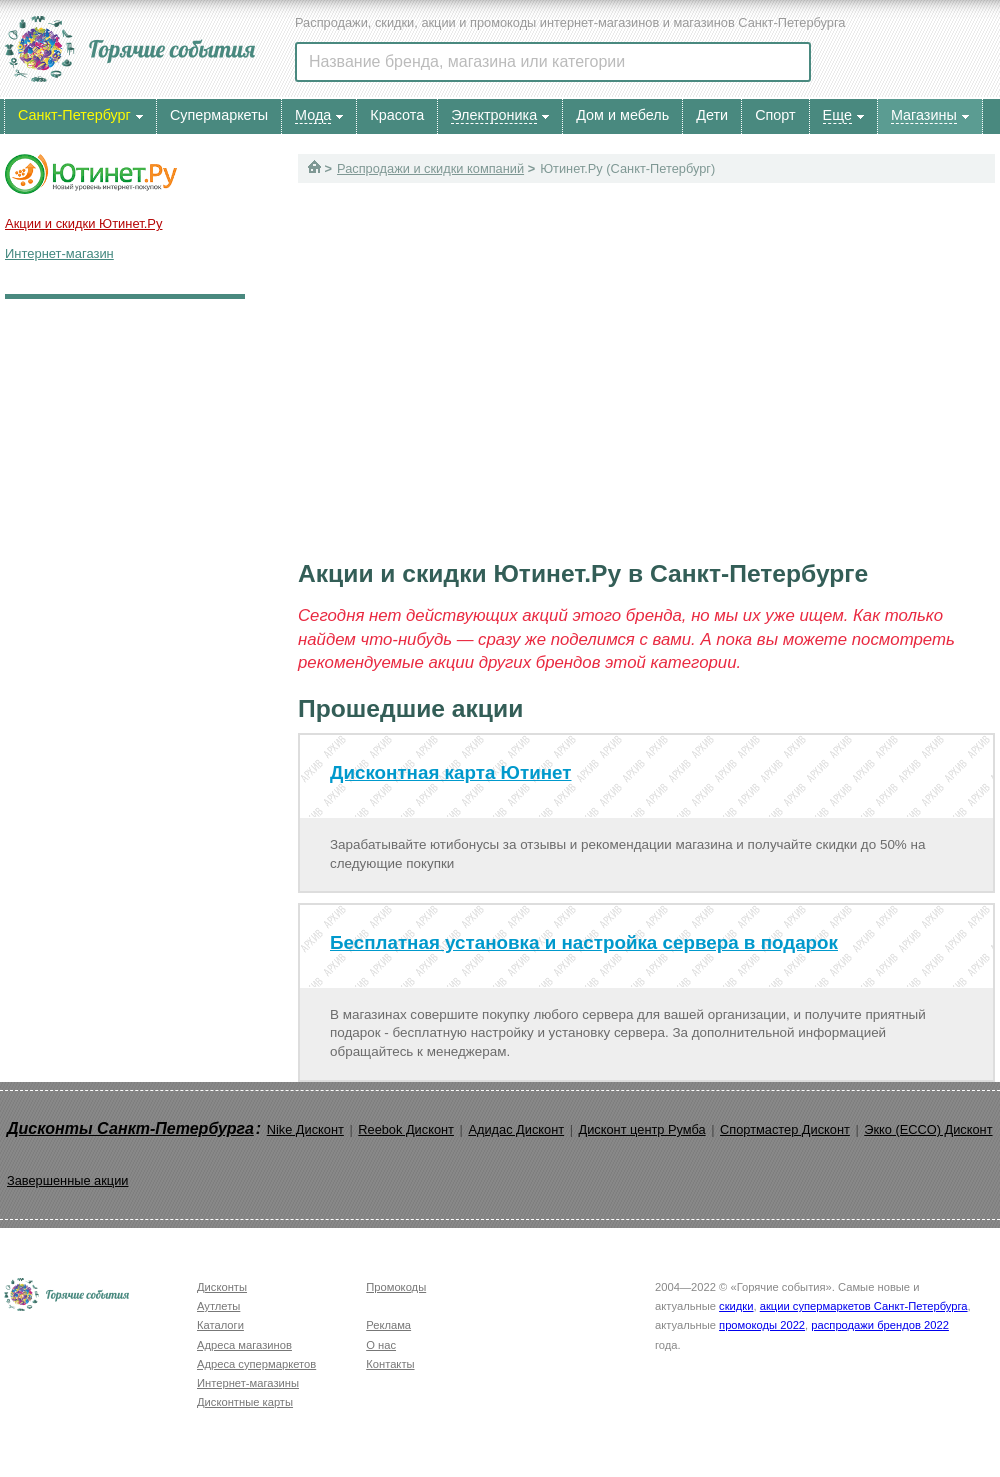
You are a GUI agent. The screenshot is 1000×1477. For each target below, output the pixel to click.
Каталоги (220, 1325)
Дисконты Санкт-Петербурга (130, 1128)
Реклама (388, 1325)
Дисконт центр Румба (642, 1129)
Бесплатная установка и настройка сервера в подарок (584, 942)
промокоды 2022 (762, 1325)
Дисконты (222, 1287)
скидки (736, 1306)
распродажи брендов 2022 (880, 1325)
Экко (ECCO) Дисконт (928, 1129)
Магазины (924, 115)
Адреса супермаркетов (256, 1364)
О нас (381, 1345)
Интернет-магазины (248, 1383)
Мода (313, 115)
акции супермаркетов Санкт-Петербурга (864, 1306)
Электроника (494, 115)
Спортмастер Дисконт (785, 1129)
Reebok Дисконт (406, 1129)
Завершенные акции (67, 1180)
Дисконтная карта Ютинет (451, 772)
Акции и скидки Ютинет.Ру (83, 223)
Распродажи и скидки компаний (430, 168)
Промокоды (396, 1287)
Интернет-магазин (59, 253)
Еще (837, 115)
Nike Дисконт (305, 1129)
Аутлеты (218, 1306)
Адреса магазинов (244, 1345)
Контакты (390, 1364)
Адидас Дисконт (516, 1129)
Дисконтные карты (245, 1402)
